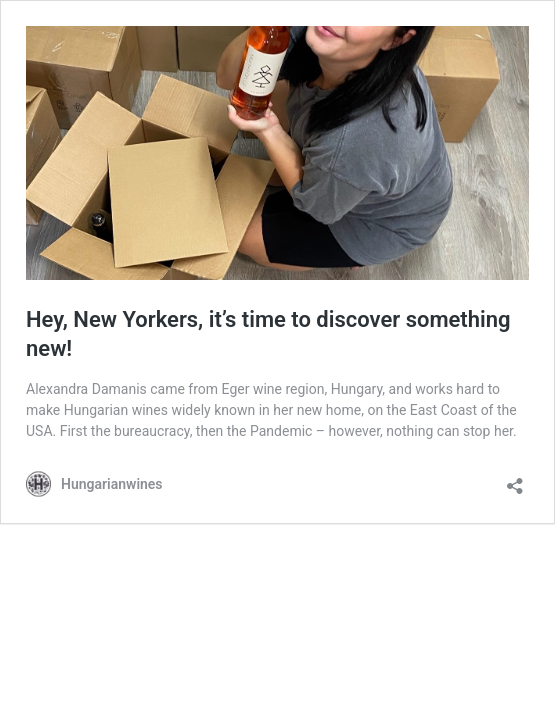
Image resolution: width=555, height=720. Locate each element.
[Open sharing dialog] (515, 479)
